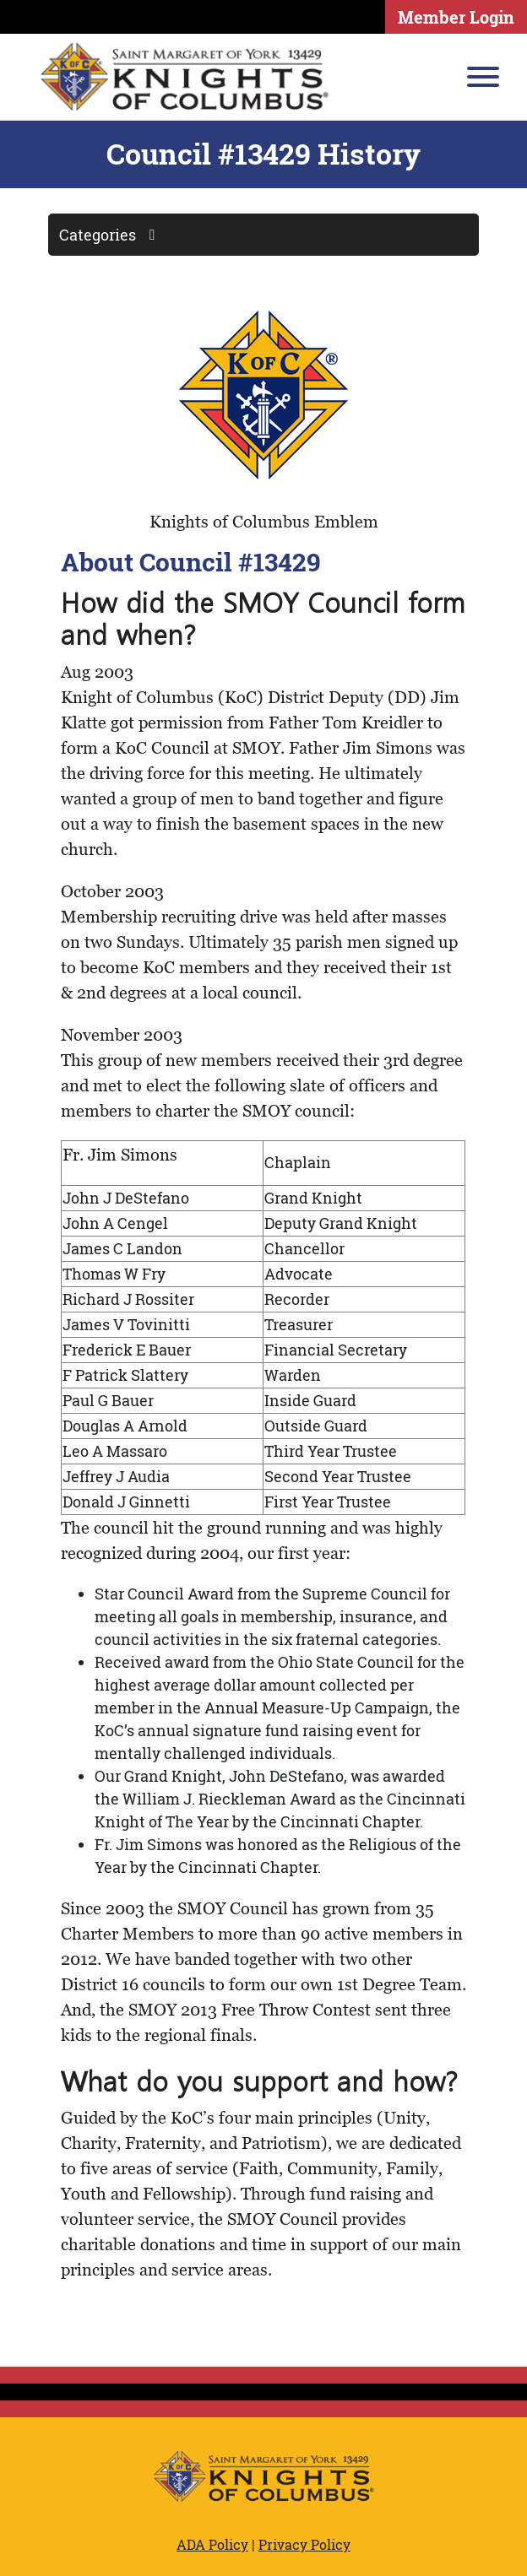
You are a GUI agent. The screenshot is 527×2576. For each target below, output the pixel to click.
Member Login (456, 17)
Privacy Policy (304, 2544)
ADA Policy (212, 2544)
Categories (113, 235)
